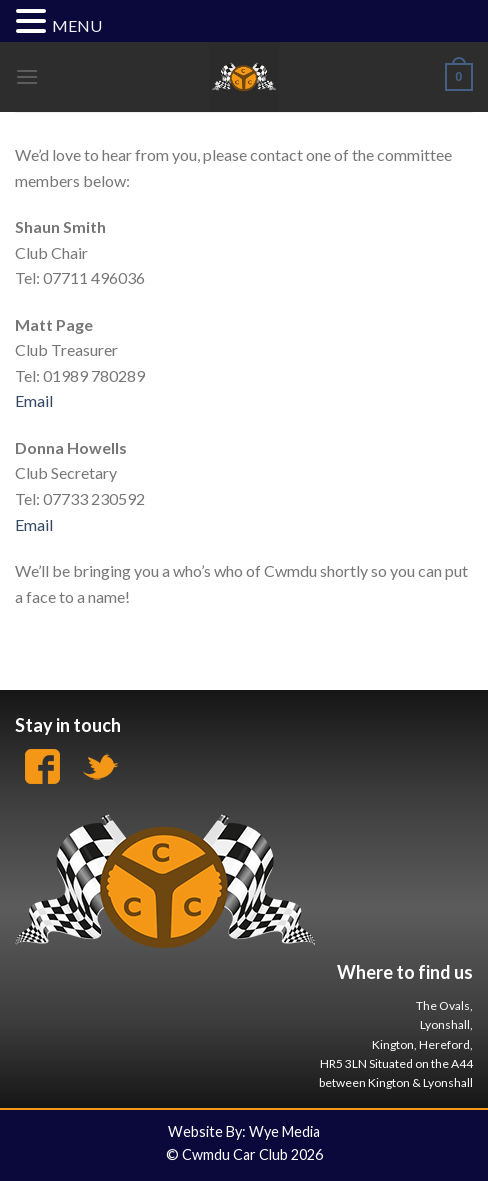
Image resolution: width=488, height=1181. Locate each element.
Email (34, 400)
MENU (77, 25)
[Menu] (27, 76)
